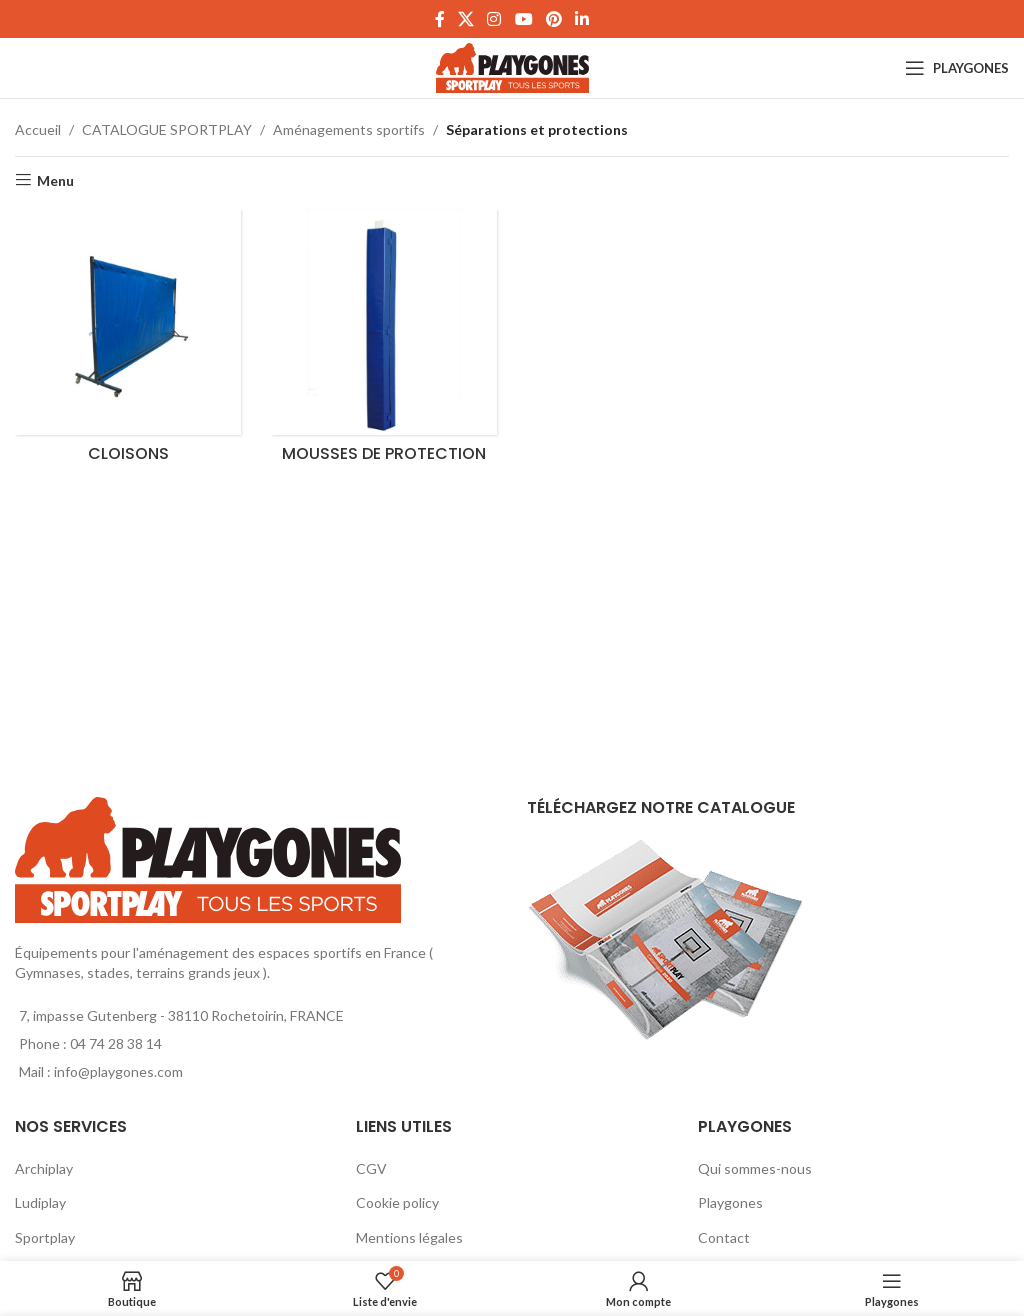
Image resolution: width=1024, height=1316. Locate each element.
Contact (724, 1237)
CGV (371, 1168)
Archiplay (44, 1168)
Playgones (730, 1202)
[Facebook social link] (439, 19)
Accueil (38, 129)
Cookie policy (397, 1202)
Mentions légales (409, 1237)
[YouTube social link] (523, 19)
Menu (55, 180)
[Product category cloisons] (128, 341)
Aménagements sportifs (349, 129)
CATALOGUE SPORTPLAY (167, 129)
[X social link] (465, 19)
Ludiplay (40, 1202)
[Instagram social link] (494, 19)
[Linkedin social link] (582, 19)
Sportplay (45, 1237)
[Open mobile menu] (957, 68)
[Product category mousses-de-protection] (384, 341)
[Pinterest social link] (553, 19)
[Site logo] (512, 66)
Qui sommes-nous (755, 1168)
